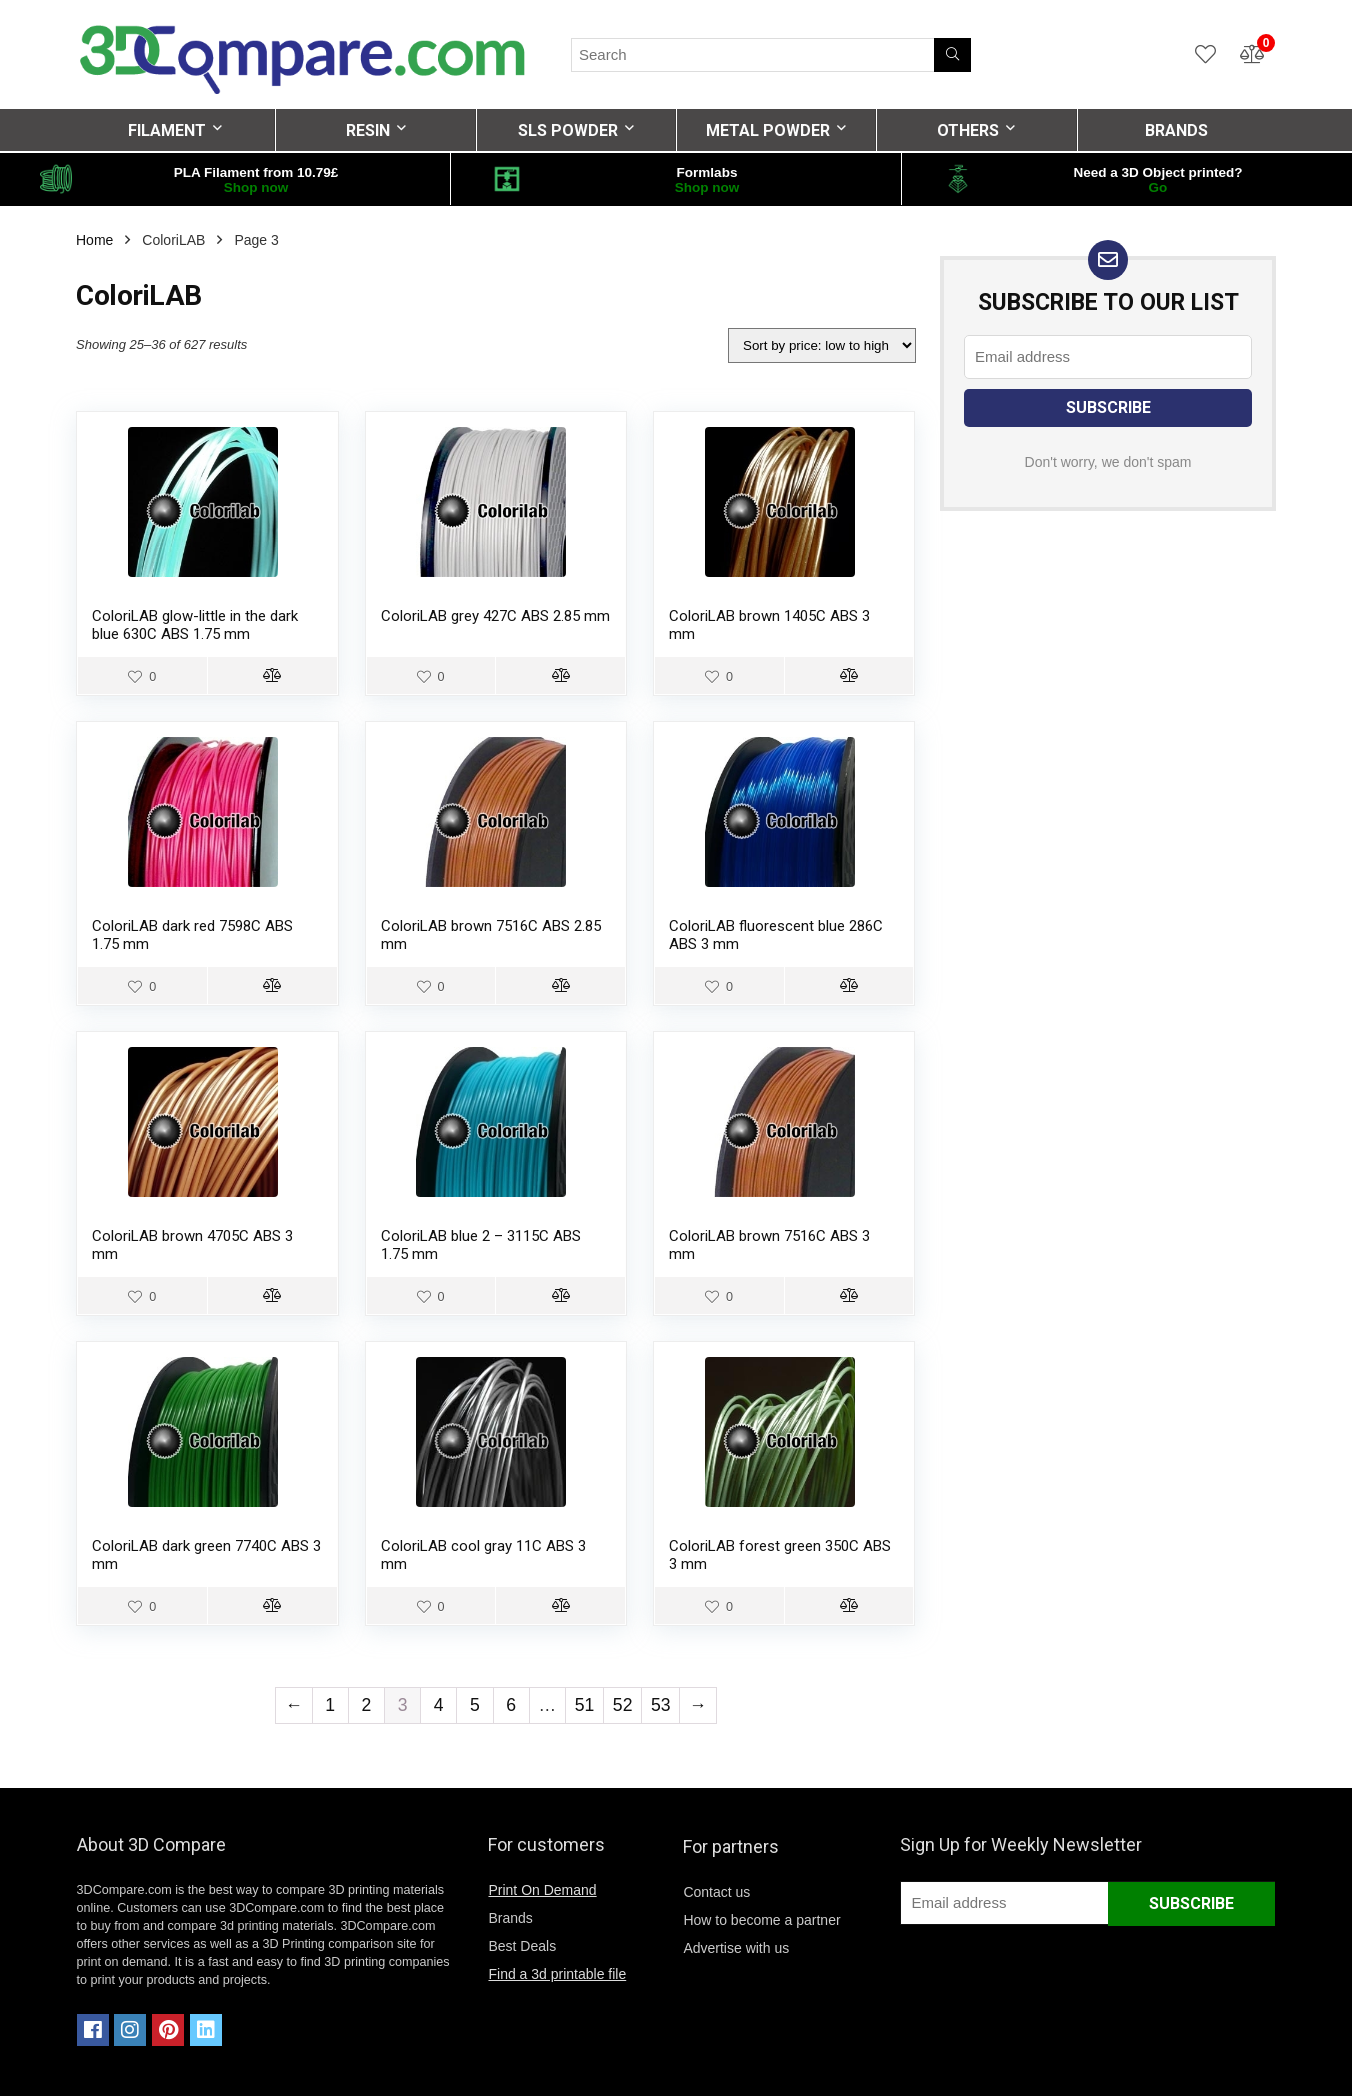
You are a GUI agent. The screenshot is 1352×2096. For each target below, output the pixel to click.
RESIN (368, 130)
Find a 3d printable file (557, 1974)
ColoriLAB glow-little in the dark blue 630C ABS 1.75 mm (195, 625)
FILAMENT (167, 130)
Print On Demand (542, 1890)
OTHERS (968, 130)
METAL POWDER (768, 130)
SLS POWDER (568, 130)
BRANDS (1176, 130)
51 (585, 1705)
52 (623, 1705)
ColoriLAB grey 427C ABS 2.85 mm (495, 616)
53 (661, 1705)
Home (94, 240)
